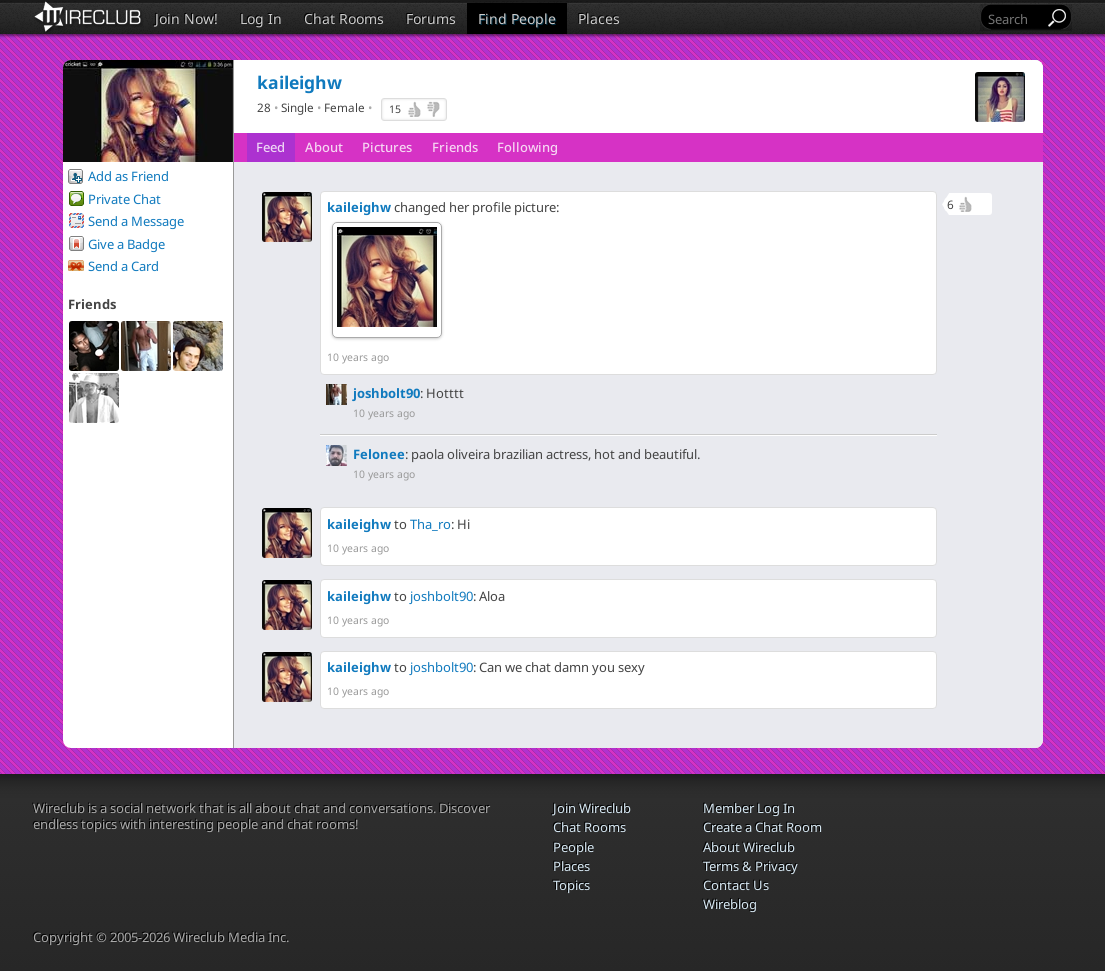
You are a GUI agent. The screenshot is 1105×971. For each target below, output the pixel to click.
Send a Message (136, 221)
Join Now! (186, 18)
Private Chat (124, 199)
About (324, 147)
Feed (270, 147)
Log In (261, 18)
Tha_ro (430, 524)
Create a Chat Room (762, 827)
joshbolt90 (386, 393)
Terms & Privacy (750, 866)
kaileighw (359, 207)
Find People (517, 18)
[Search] (1014, 18)
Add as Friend (128, 176)
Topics (571, 885)
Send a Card (123, 266)
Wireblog (730, 904)
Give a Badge (126, 244)
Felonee (379, 454)
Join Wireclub (592, 808)
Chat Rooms (344, 18)
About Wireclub (749, 847)
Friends (455, 147)
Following (527, 147)
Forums (431, 18)
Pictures (387, 147)
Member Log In (749, 808)
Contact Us (736, 885)
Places (599, 18)
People (573, 847)
